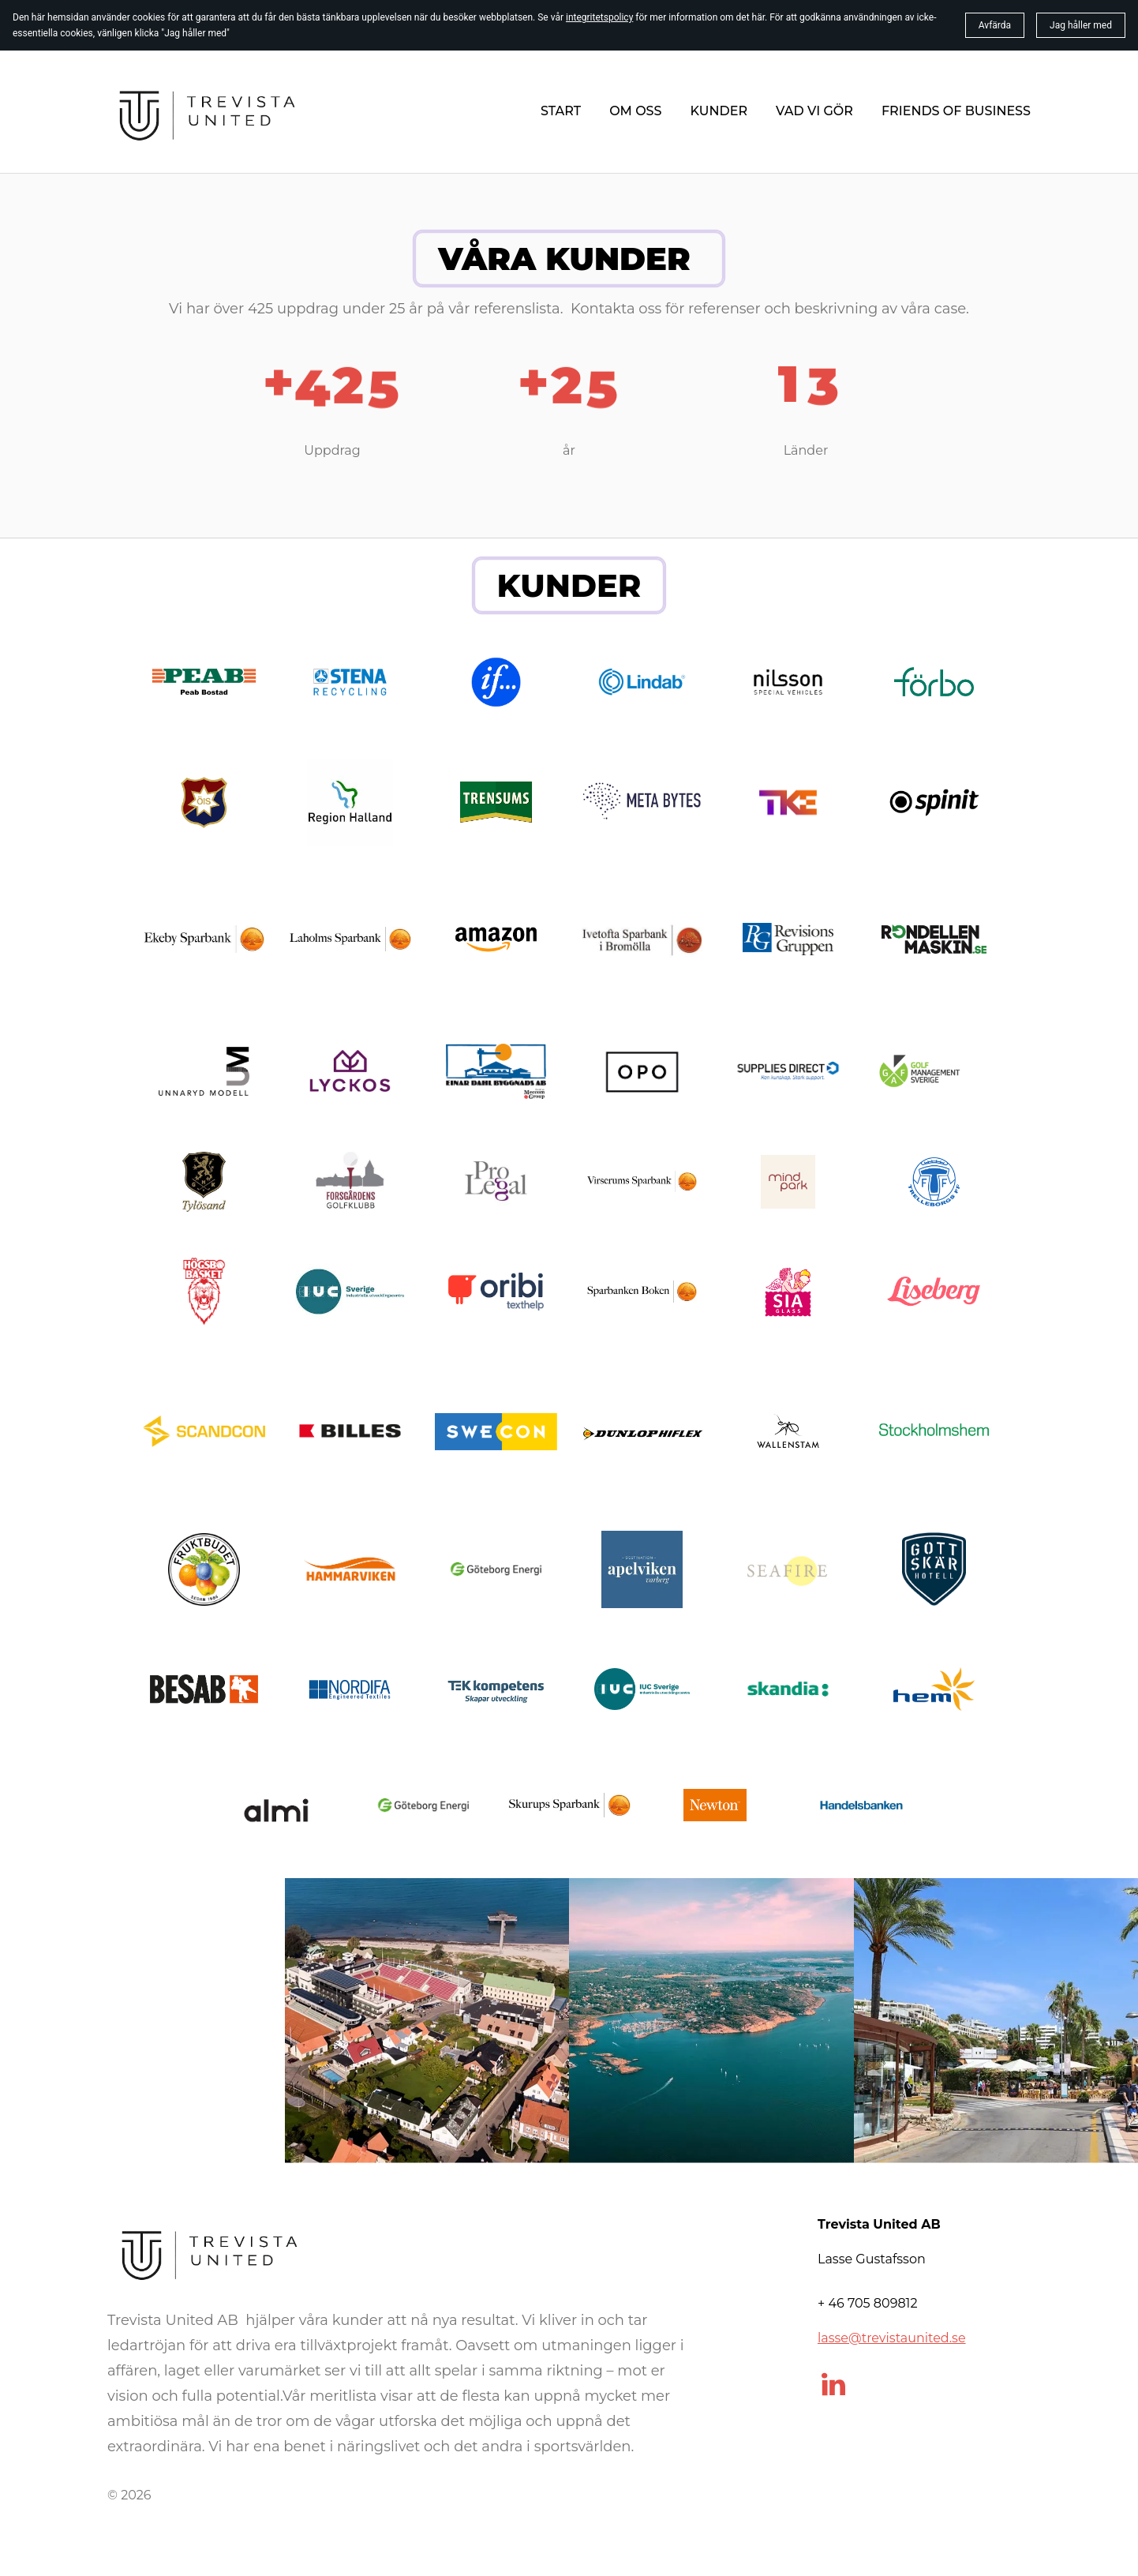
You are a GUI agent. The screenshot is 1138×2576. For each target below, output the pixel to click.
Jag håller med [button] (1081, 25)
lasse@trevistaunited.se (892, 2337)
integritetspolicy (599, 17)
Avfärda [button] (995, 25)
